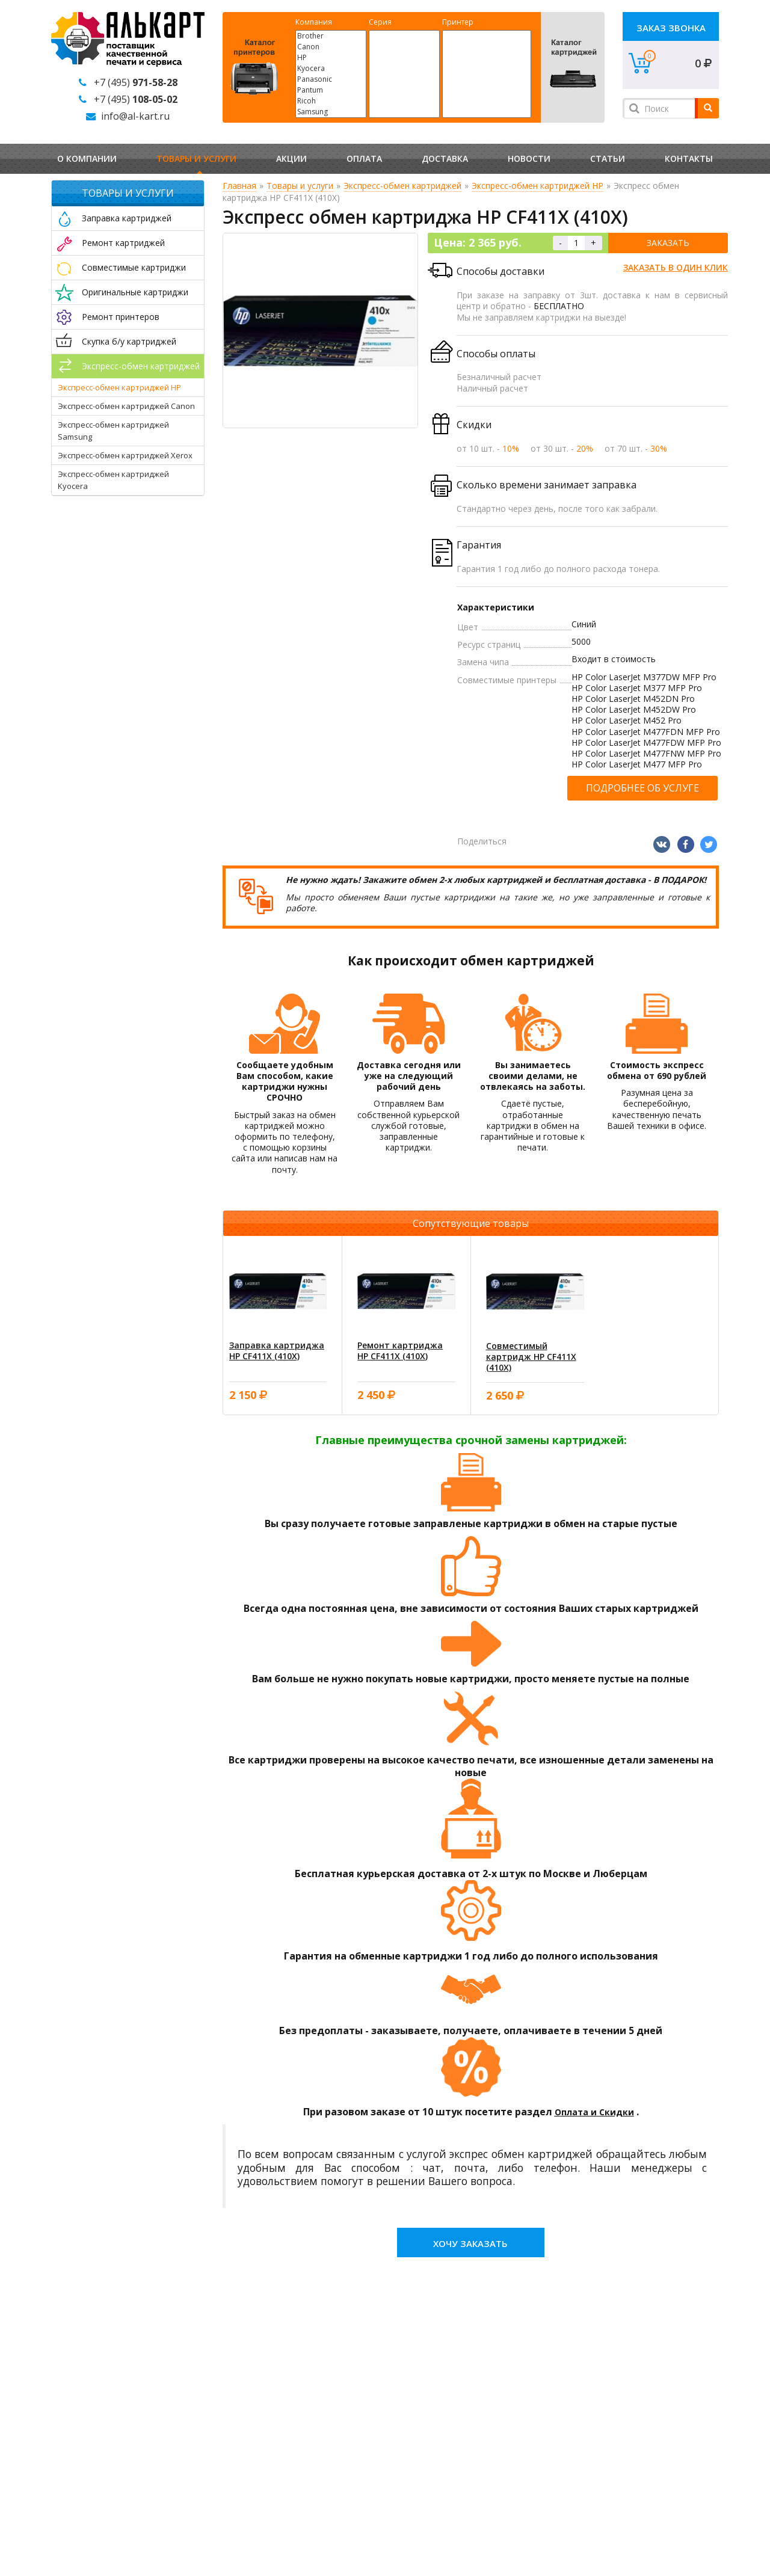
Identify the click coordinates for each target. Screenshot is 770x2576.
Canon (331, 46)
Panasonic (331, 79)
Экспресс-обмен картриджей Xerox (125, 455)
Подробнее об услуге (642, 788)
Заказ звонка (671, 28)
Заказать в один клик (675, 267)
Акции (291, 158)
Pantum (331, 90)
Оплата (364, 158)
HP (331, 57)
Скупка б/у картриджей (129, 341)
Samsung (331, 111)
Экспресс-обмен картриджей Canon (126, 406)
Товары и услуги (196, 158)
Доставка (445, 158)
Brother (331, 36)
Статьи (607, 158)
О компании (87, 158)
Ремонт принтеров (120, 316)
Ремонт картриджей (123, 242)
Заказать (668, 242)
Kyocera (331, 68)
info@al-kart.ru (135, 116)
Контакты (689, 158)
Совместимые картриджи (134, 267)
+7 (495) (135, 82)
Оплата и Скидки (594, 2112)
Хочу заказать (470, 2243)
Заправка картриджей (126, 218)
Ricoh (331, 101)
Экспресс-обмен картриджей (141, 366)
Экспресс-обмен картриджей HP (119, 387)
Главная (239, 185)
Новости (529, 158)
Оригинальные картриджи (135, 292)
